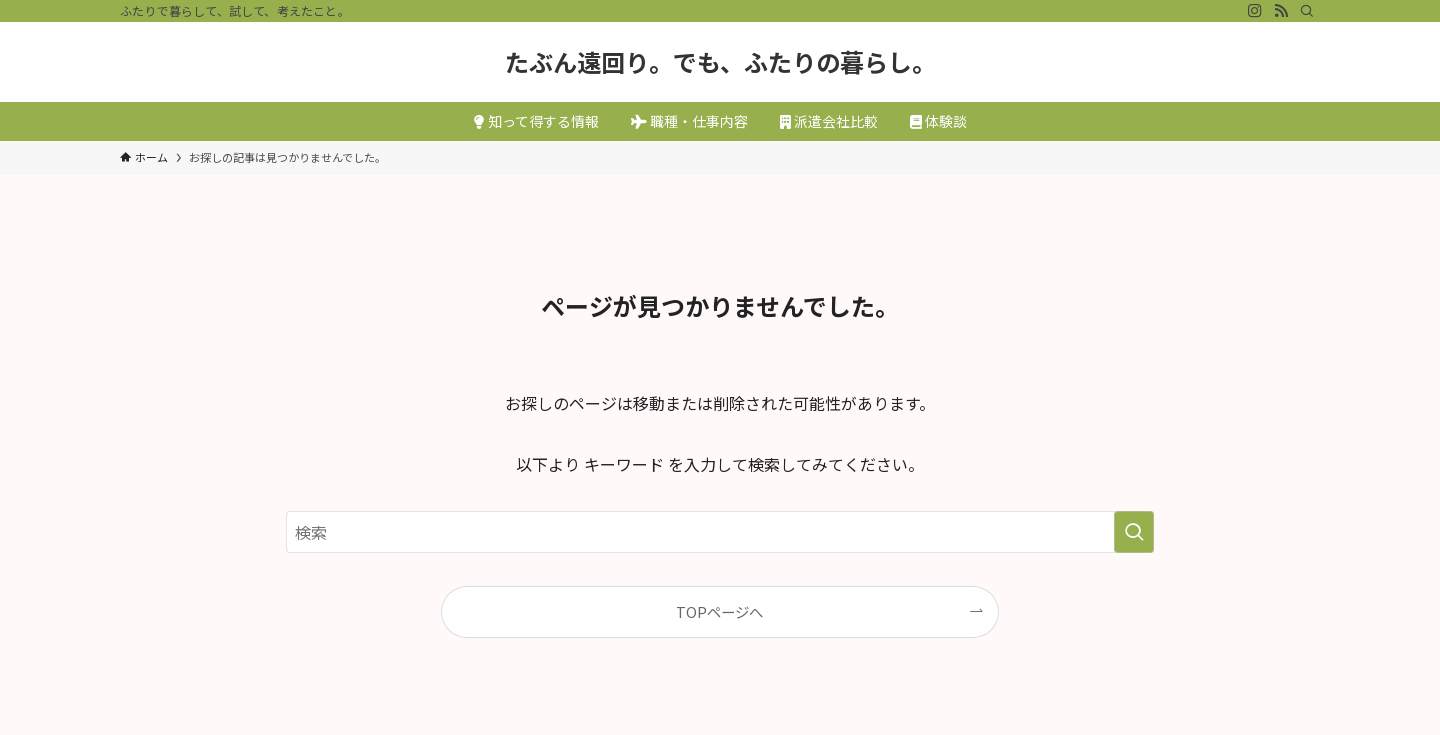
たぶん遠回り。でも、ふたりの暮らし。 (720, 62)
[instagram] (1255, 11)
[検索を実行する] (1134, 532)
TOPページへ (719, 611)
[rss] (1281, 11)
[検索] (1307, 11)
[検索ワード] (720, 532)
